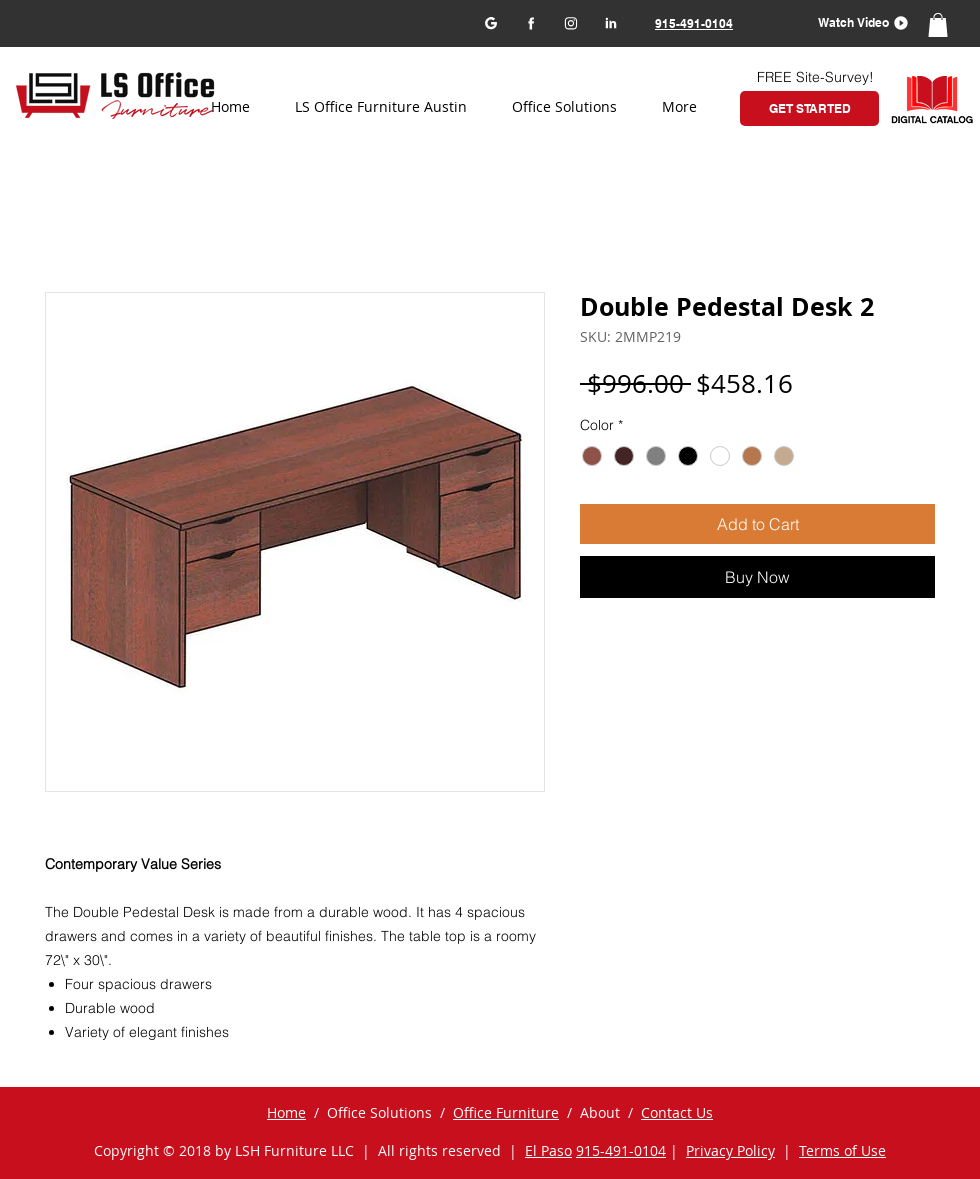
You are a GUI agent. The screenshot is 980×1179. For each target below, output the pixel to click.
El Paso (548, 1150)
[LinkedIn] (610, 22)
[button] (856, 22)
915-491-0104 (621, 1150)
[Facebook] (530, 22)
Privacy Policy (730, 1150)
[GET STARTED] (809, 108)
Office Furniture (506, 1112)
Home (286, 1112)
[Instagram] (570, 22)
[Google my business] (490, 22)
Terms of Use (842, 1150)
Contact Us (677, 1112)
